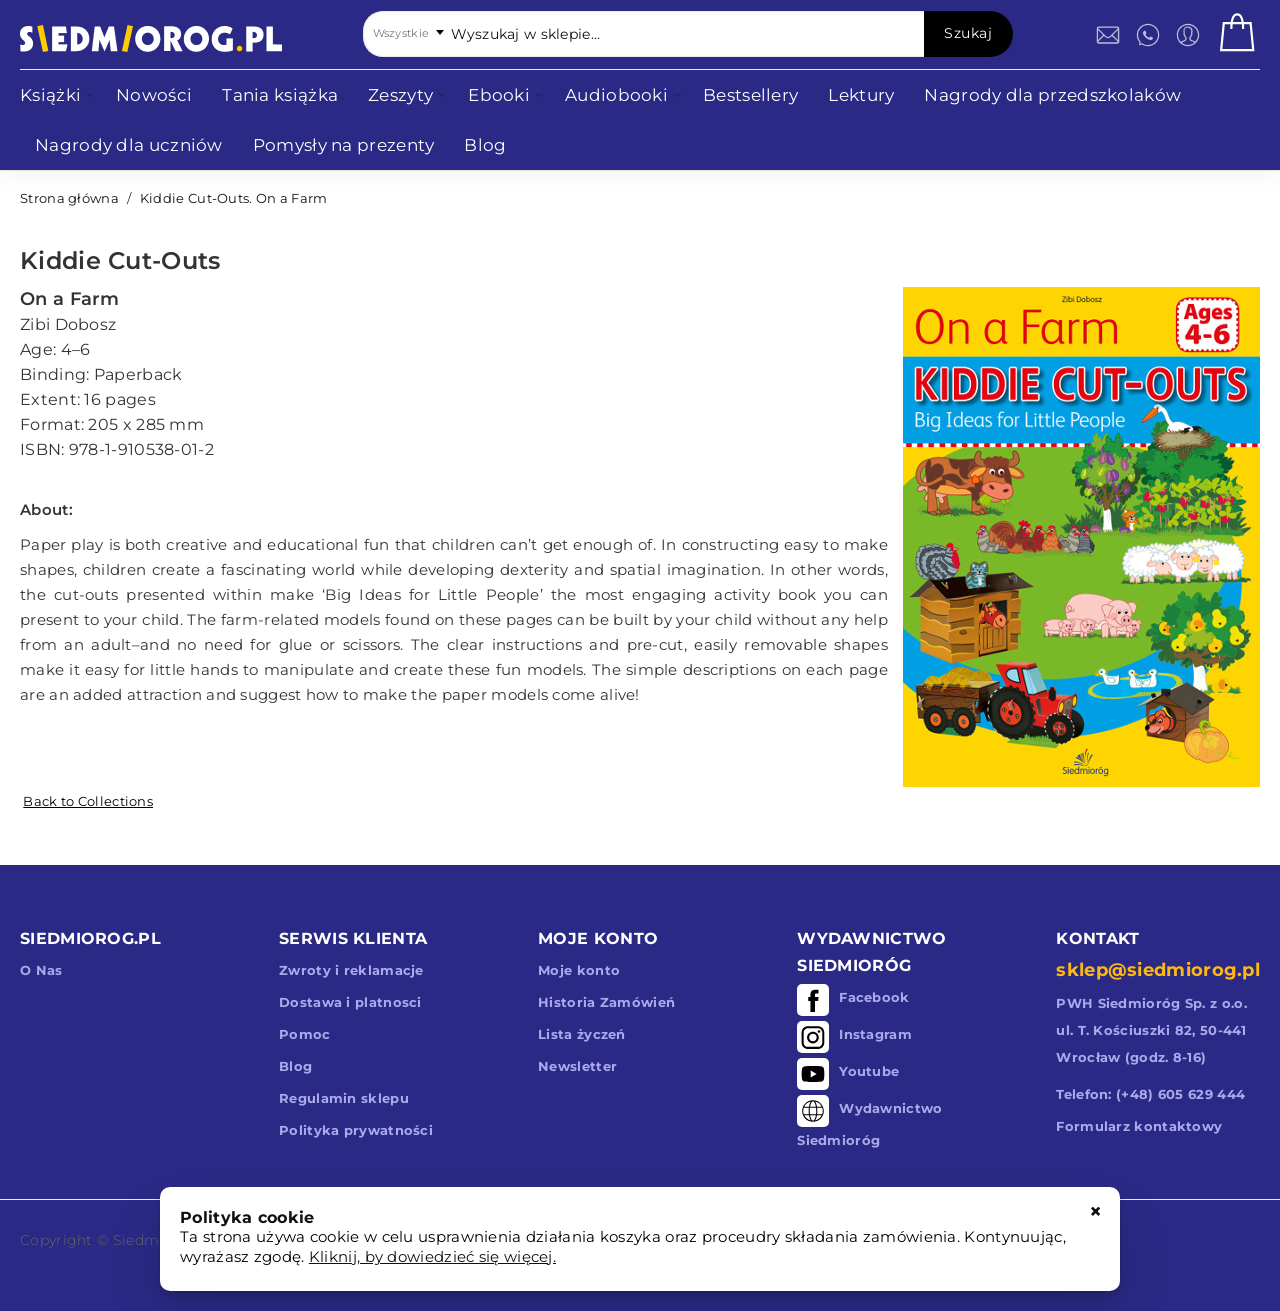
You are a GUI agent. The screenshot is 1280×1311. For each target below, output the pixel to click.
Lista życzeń (582, 1034)
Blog (295, 1066)
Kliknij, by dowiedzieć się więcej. (432, 1256)
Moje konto (579, 970)
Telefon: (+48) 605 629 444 (1150, 1094)
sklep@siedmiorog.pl (1158, 970)
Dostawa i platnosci (350, 1002)
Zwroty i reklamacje (351, 970)
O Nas (41, 970)
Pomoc (305, 1034)
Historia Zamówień (606, 1002)
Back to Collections (88, 801)
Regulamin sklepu (344, 1098)
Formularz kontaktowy (1139, 1126)
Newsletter (577, 1066)
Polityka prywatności (356, 1130)
